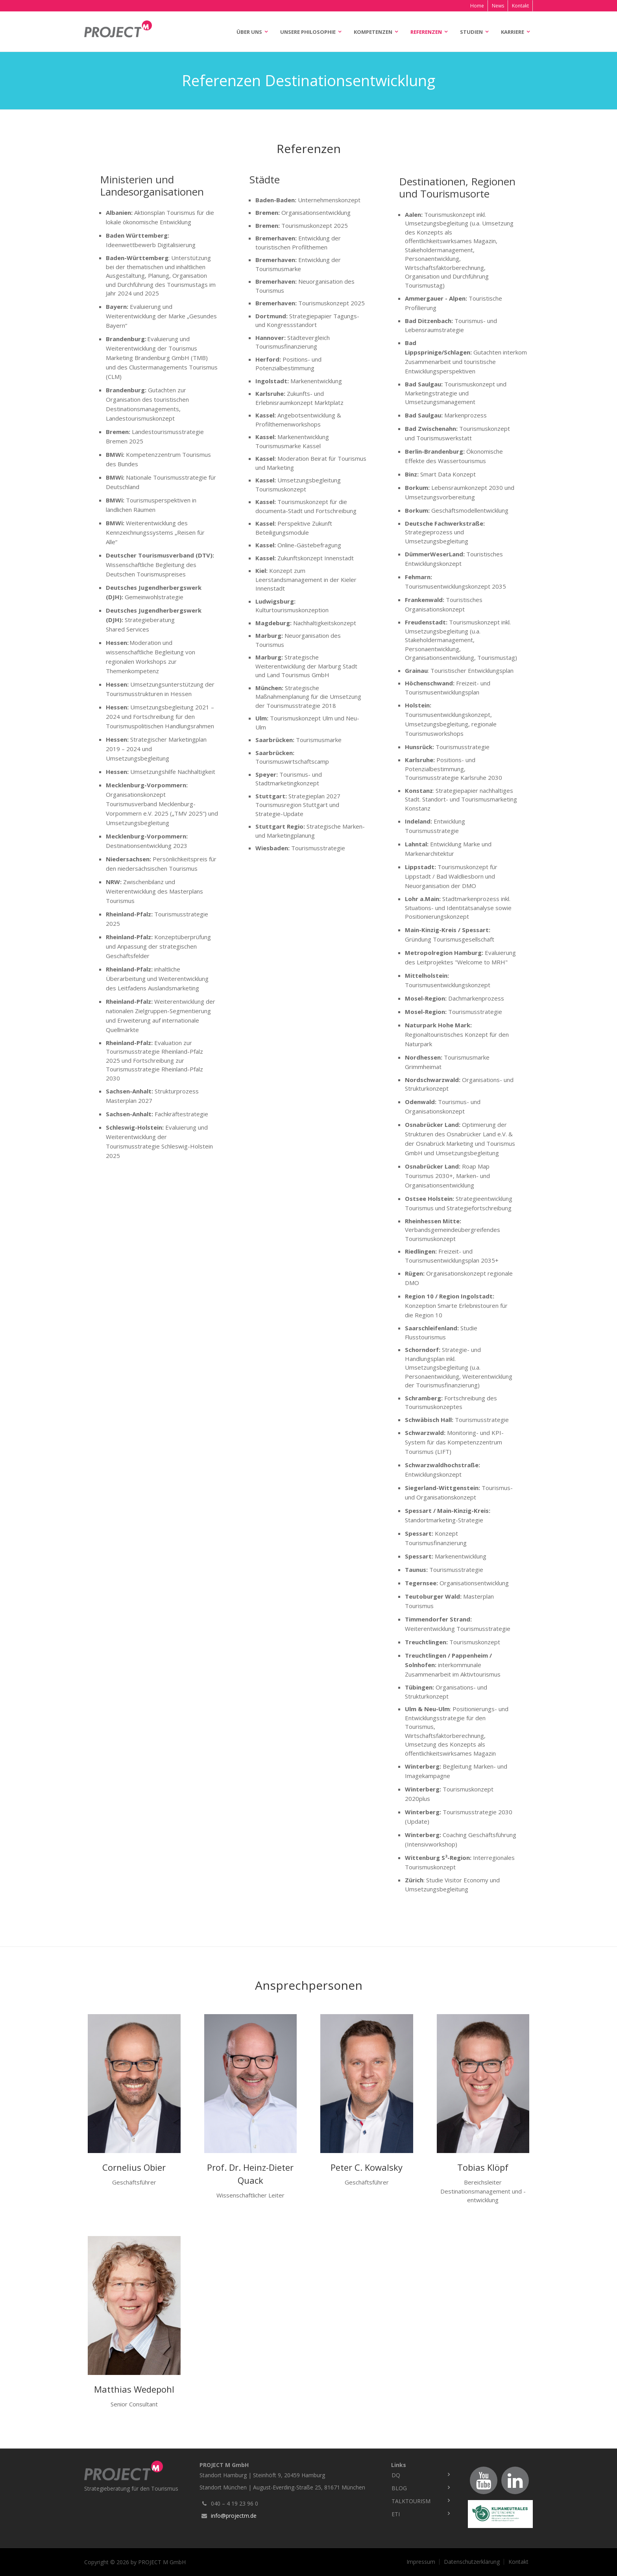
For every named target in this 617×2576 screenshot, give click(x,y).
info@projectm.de (234, 2515)
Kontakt (520, 5)
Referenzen (426, 31)
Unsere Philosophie (308, 31)
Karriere (512, 31)
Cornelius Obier (134, 2167)
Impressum (420, 2562)
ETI (396, 2514)
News (498, 5)
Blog (399, 2488)
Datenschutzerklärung (472, 2562)
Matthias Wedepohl (134, 2389)
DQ (396, 2475)
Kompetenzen (373, 31)
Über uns (249, 31)
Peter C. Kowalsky (367, 2167)
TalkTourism (411, 2501)
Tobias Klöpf (482, 2167)
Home (477, 5)
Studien (471, 31)
